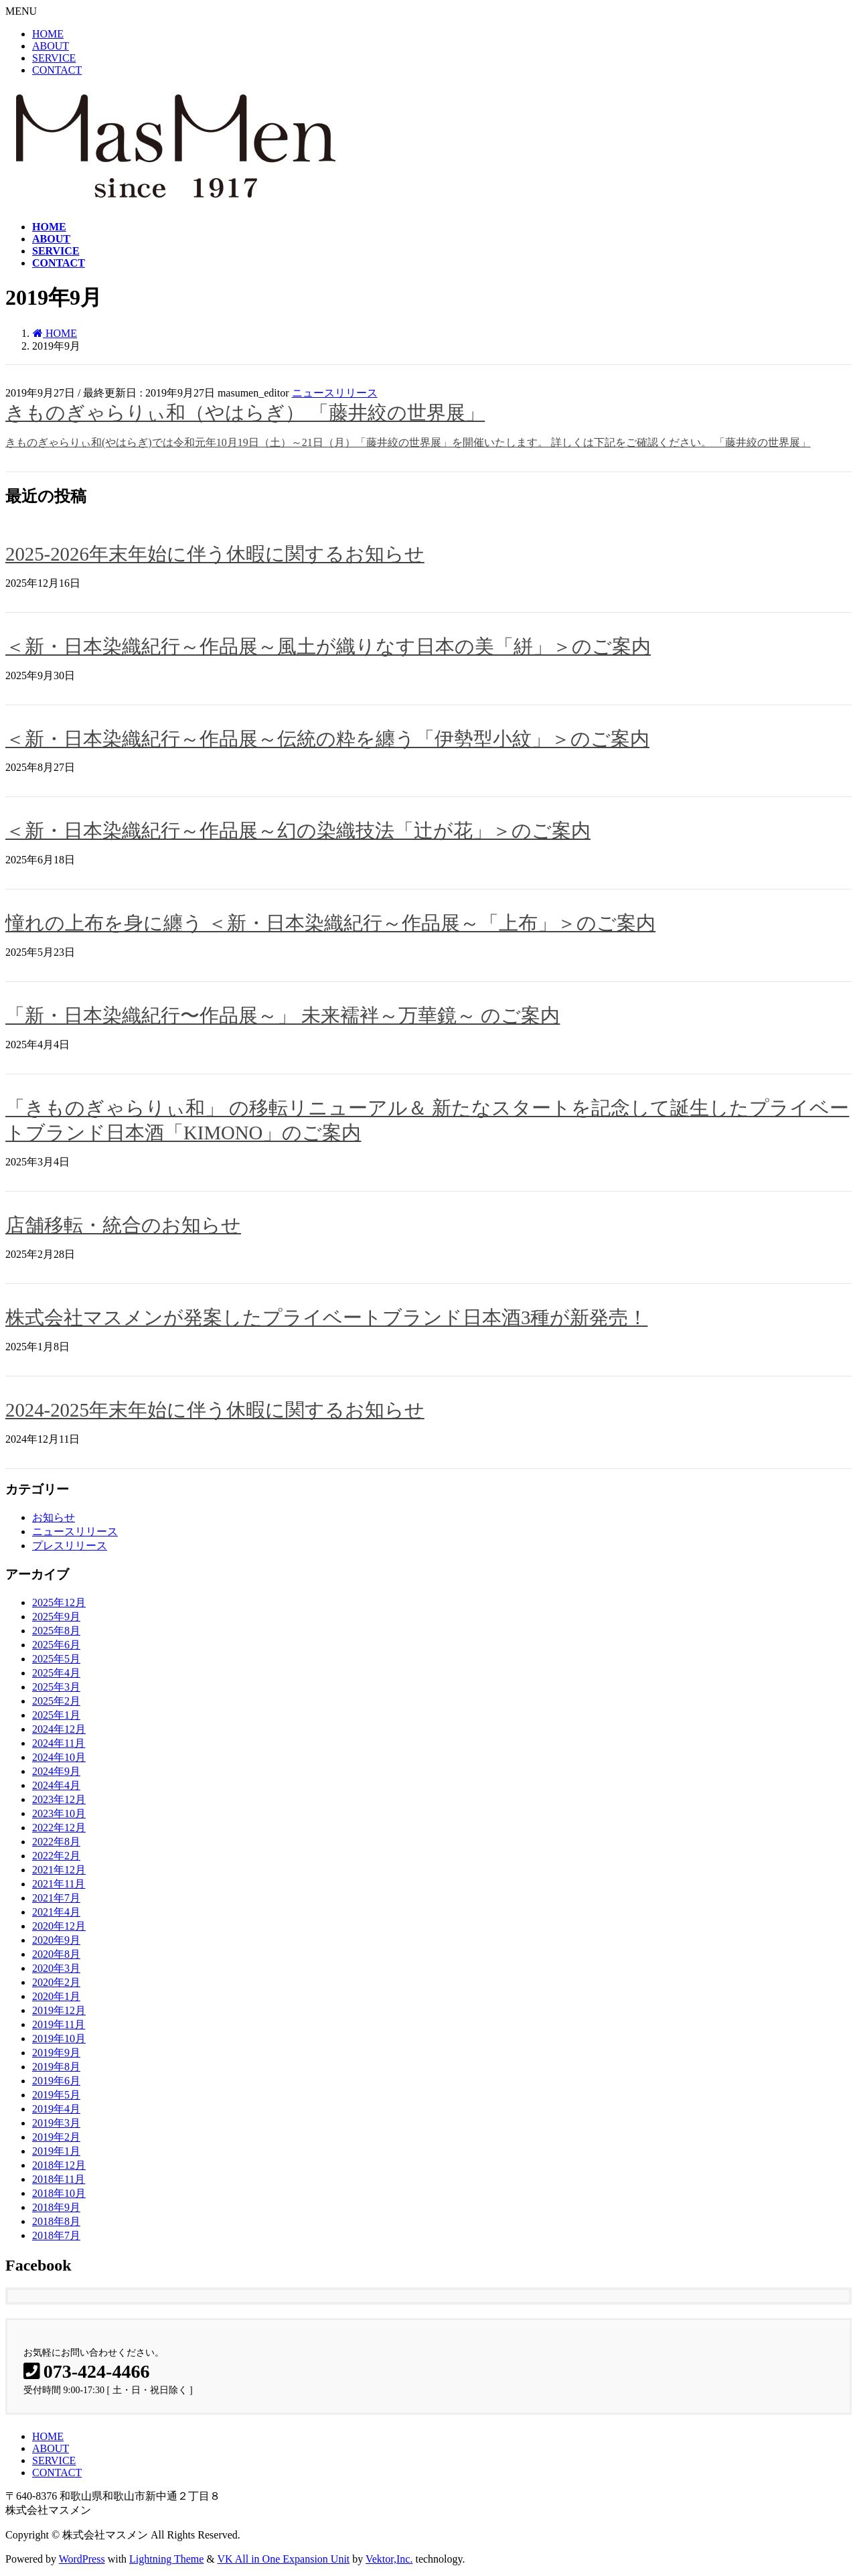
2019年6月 (56, 2080)
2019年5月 (56, 2094)
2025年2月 (56, 1701)
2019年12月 (59, 2010)
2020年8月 (56, 1954)
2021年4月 (56, 1912)
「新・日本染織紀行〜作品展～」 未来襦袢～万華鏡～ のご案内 (282, 1015)
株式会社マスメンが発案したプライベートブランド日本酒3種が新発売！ (326, 1317)
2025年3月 (56, 1687)
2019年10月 (59, 2038)
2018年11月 (58, 2179)
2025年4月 (56, 1672)
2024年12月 (59, 1729)
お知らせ (53, 1517)
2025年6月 (56, 1644)
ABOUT (50, 46)
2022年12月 (59, 1827)
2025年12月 (59, 1602)
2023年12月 (59, 1799)
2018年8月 (56, 2221)
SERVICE (54, 58)
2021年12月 (59, 1869)
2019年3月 (56, 2123)
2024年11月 (58, 1743)
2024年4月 (56, 1785)
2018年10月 (59, 2193)
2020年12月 (59, 1926)
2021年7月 (56, 1898)
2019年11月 (58, 2024)
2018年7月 (56, 2235)
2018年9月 (56, 2207)
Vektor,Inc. (389, 2559)
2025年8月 (56, 1630)
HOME (48, 34)
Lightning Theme (166, 2559)
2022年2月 (56, 1855)
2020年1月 (56, 1996)
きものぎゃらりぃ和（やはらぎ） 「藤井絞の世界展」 (245, 412)
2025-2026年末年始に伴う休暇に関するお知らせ (214, 554)
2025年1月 (56, 1715)
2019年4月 (56, 2109)
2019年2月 (56, 2137)
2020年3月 (56, 1968)
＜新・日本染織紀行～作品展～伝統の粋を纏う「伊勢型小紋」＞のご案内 (327, 738)
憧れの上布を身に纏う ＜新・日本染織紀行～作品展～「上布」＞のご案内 (330, 923)
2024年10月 (59, 1757)
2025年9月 (56, 1616)
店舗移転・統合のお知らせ (123, 1225)
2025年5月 (56, 1658)
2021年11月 (58, 1883)
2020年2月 (56, 1982)
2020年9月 (56, 1940)
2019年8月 (56, 2066)
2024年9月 (56, 1771)
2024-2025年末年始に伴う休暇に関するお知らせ (214, 1410)
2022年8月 (56, 1841)
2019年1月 (56, 2151)
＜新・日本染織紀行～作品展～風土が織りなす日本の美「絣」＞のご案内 (328, 646)
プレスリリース (69, 1545)
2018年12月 (59, 2165)
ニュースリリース (335, 393)
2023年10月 (59, 1813)
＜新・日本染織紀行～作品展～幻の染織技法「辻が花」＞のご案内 (298, 830)
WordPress (82, 2559)
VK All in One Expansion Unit (284, 2559)
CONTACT (57, 70)
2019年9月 (56, 2052)
